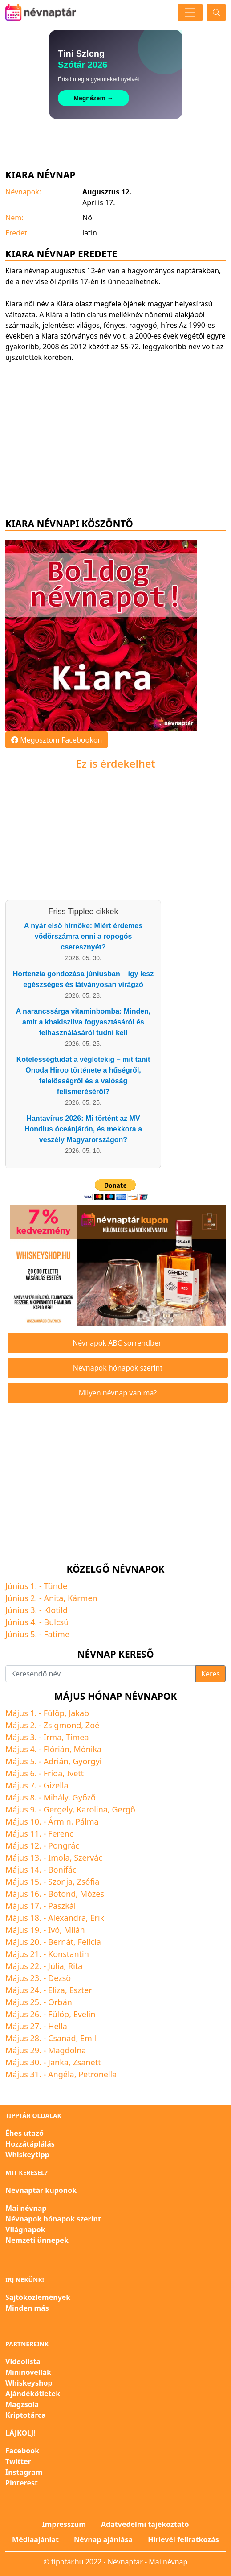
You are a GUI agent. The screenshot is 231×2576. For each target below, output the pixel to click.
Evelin (84, 2014)
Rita (75, 1966)
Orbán (60, 2002)
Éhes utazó (24, 2133)
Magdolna (67, 2050)
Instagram (23, 2472)
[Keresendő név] (100, 1673)
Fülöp (54, 1713)
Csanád (62, 2038)
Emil (88, 2038)
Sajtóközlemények (37, 2297)
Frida (53, 1773)
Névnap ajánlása (103, 2539)
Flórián (56, 1749)
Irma (52, 1737)
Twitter (18, 2461)
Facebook (22, 2451)
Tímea (77, 1737)
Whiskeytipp (27, 2154)
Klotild (56, 1610)
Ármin (59, 1821)
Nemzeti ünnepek (37, 2240)
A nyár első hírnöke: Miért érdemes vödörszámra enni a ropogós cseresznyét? (83, 936)
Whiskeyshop (29, 2383)
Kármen (82, 1598)
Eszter (80, 1990)
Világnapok (25, 2229)
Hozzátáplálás (30, 2144)
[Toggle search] (216, 12)
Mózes (92, 1893)
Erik (97, 1917)
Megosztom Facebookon (56, 740)
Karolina (92, 1809)
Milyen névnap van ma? (118, 1393)
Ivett (75, 1773)
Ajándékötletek (32, 2393)
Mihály (56, 1797)
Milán (74, 1929)
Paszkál (62, 1905)
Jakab (79, 1713)
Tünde (56, 1586)
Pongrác (63, 1845)
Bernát (60, 1941)
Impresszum (64, 2524)
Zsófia (88, 1881)
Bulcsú (56, 1622)
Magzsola (22, 2404)
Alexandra (67, 1917)
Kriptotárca (25, 2415)
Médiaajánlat (35, 2539)
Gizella (56, 1785)
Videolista (23, 2361)
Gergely (58, 1809)
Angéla (61, 2074)
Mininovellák (28, 2372)
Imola (59, 1857)
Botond (62, 1893)
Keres (210, 1674)
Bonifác (62, 1869)
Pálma (87, 1821)
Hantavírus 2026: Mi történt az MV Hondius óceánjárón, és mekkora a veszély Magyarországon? (83, 1129)
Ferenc (60, 1833)
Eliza (56, 1990)
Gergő (123, 1809)
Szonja (60, 1881)
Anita (54, 1598)
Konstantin (68, 1954)
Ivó (54, 1929)
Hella (57, 2026)
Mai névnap (25, 2208)
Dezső (59, 1978)
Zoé (92, 1725)
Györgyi (87, 1761)
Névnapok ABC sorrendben (118, 1343)
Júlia (56, 1966)
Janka (58, 2062)
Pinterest (21, 2483)
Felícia (89, 1941)
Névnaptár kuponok (41, 2190)
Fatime (57, 1634)
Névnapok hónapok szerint (117, 1368)
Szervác (88, 1857)
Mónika (87, 1749)
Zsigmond (62, 1725)
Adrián (56, 1761)
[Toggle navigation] (190, 12)
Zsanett (87, 2062)
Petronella (97, 2074)
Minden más (27, 2308)
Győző (84, 1797)
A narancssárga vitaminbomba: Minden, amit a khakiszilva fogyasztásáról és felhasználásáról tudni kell (83, 1021)
